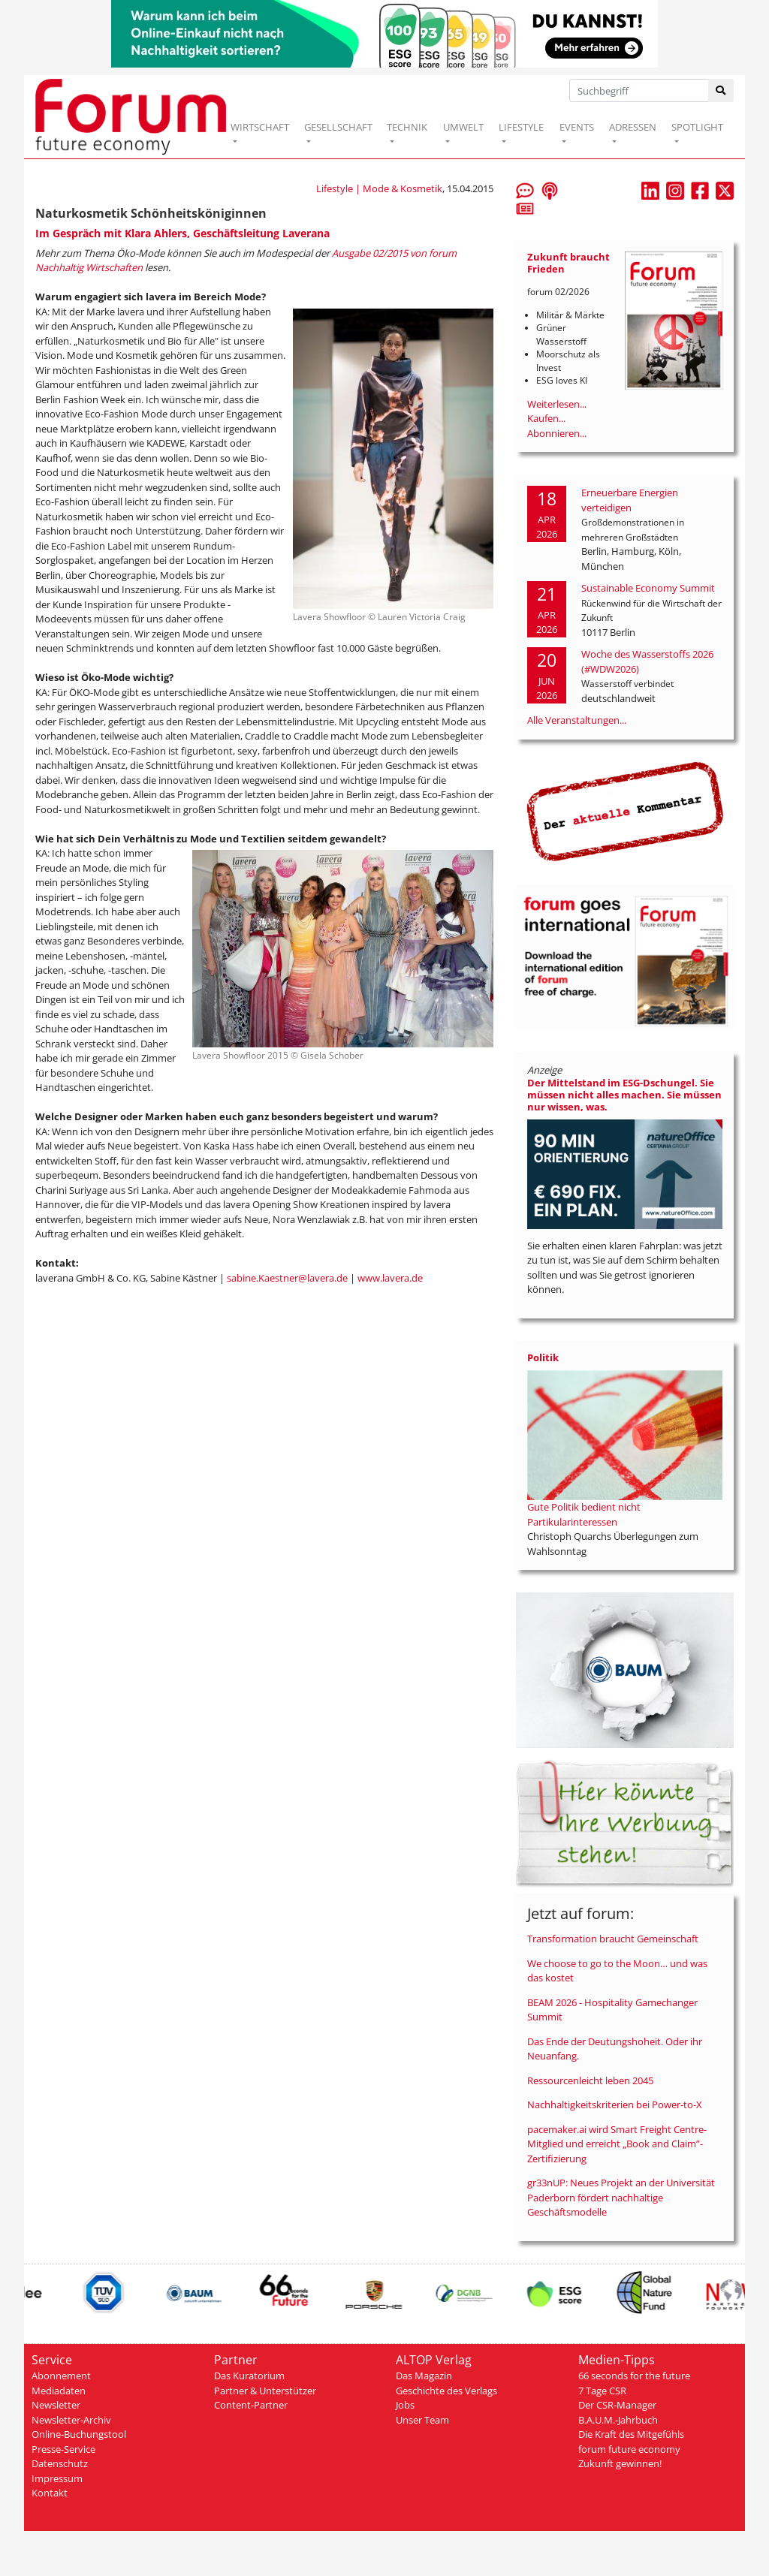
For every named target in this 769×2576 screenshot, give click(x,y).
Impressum (57, 2478)
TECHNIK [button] (407, 127)
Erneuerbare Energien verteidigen (629, 500)
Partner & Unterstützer (265, 2390)
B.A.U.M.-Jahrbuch (618, 2420)
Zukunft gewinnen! (620, 2463)
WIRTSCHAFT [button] (260, 127)
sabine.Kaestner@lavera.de (287, 1278)
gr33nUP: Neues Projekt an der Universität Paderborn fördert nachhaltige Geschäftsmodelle (621, 2197)
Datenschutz (60, 2463)
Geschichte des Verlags (446, 2390)
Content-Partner (251, 2405)
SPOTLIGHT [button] (697, 127)
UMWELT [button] (463, 127)
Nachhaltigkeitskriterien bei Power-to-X (614, 2104)
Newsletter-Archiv (71, 2420)
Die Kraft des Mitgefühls (631, 2434)
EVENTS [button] (576, 127)
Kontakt (50, 2492)
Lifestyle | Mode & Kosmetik (379, 188)
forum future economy (629, 2449)
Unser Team (422, 2420)
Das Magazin (424, 2375)
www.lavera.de (390, 1278)
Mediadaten (59, 2390)
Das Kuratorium (249, 2375)
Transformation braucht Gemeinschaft (612, 1938)
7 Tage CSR (602, 2390)
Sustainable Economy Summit (648, 588)
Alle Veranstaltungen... (576, 720)
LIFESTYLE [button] (521, 127)
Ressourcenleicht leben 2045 (590, 2080)
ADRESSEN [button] (632, 127)
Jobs (405, 2405)
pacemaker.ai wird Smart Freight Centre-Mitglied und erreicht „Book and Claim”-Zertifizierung (617, 2144)
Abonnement (61, 2375)
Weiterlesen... (557, 404)
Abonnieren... (557, 433)
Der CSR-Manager (617, 2405)
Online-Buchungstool (79, 2434)
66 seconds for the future (634, 2375)
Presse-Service (63, 2449)
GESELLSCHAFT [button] (338, 127)
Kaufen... (546, 418)
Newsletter (56, 2405)
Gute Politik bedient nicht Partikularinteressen (584, 1514)
